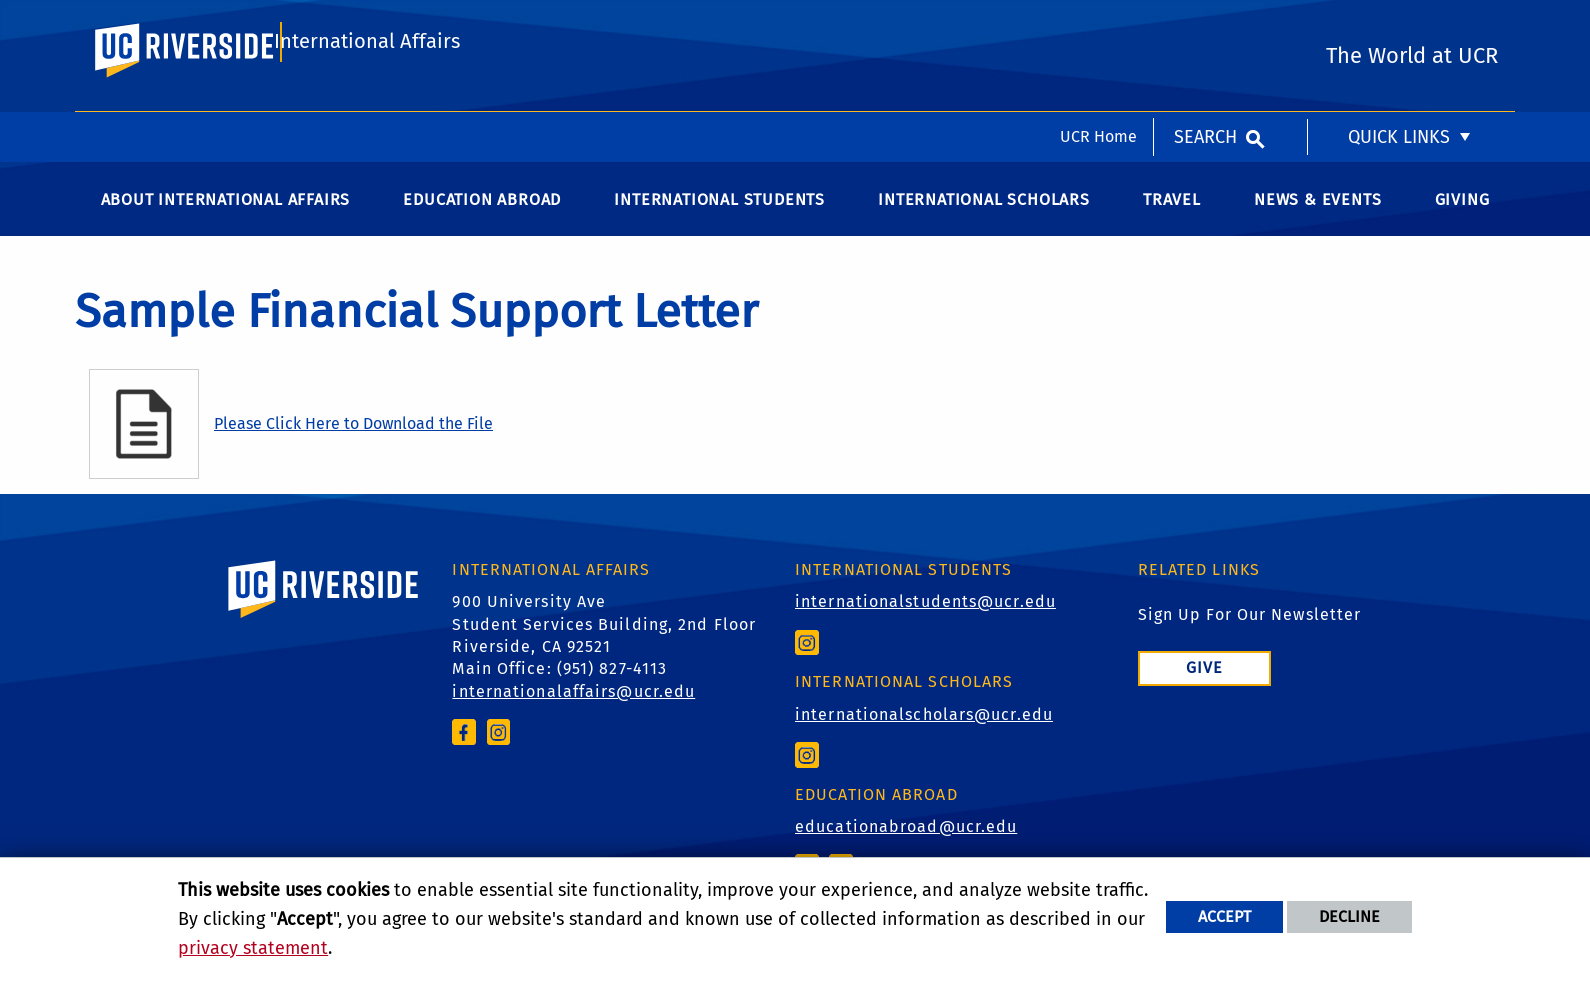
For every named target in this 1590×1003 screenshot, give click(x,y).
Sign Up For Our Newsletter (1250, 634)
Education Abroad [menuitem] (482, 219)
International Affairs (366, 106)
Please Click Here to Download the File (353, 443)
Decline (1349, 916)
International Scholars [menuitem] (984, 219)
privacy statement (253, 948)
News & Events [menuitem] (1317, 219)
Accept (1224, 916)
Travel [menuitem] (1172, 219)
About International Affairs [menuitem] (226, 219)
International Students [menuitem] (719, 219)
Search (1205, 25)
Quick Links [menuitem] (1399, 25)
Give (1204, 687)
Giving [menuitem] (1462, 219)
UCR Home (1098, 24)
